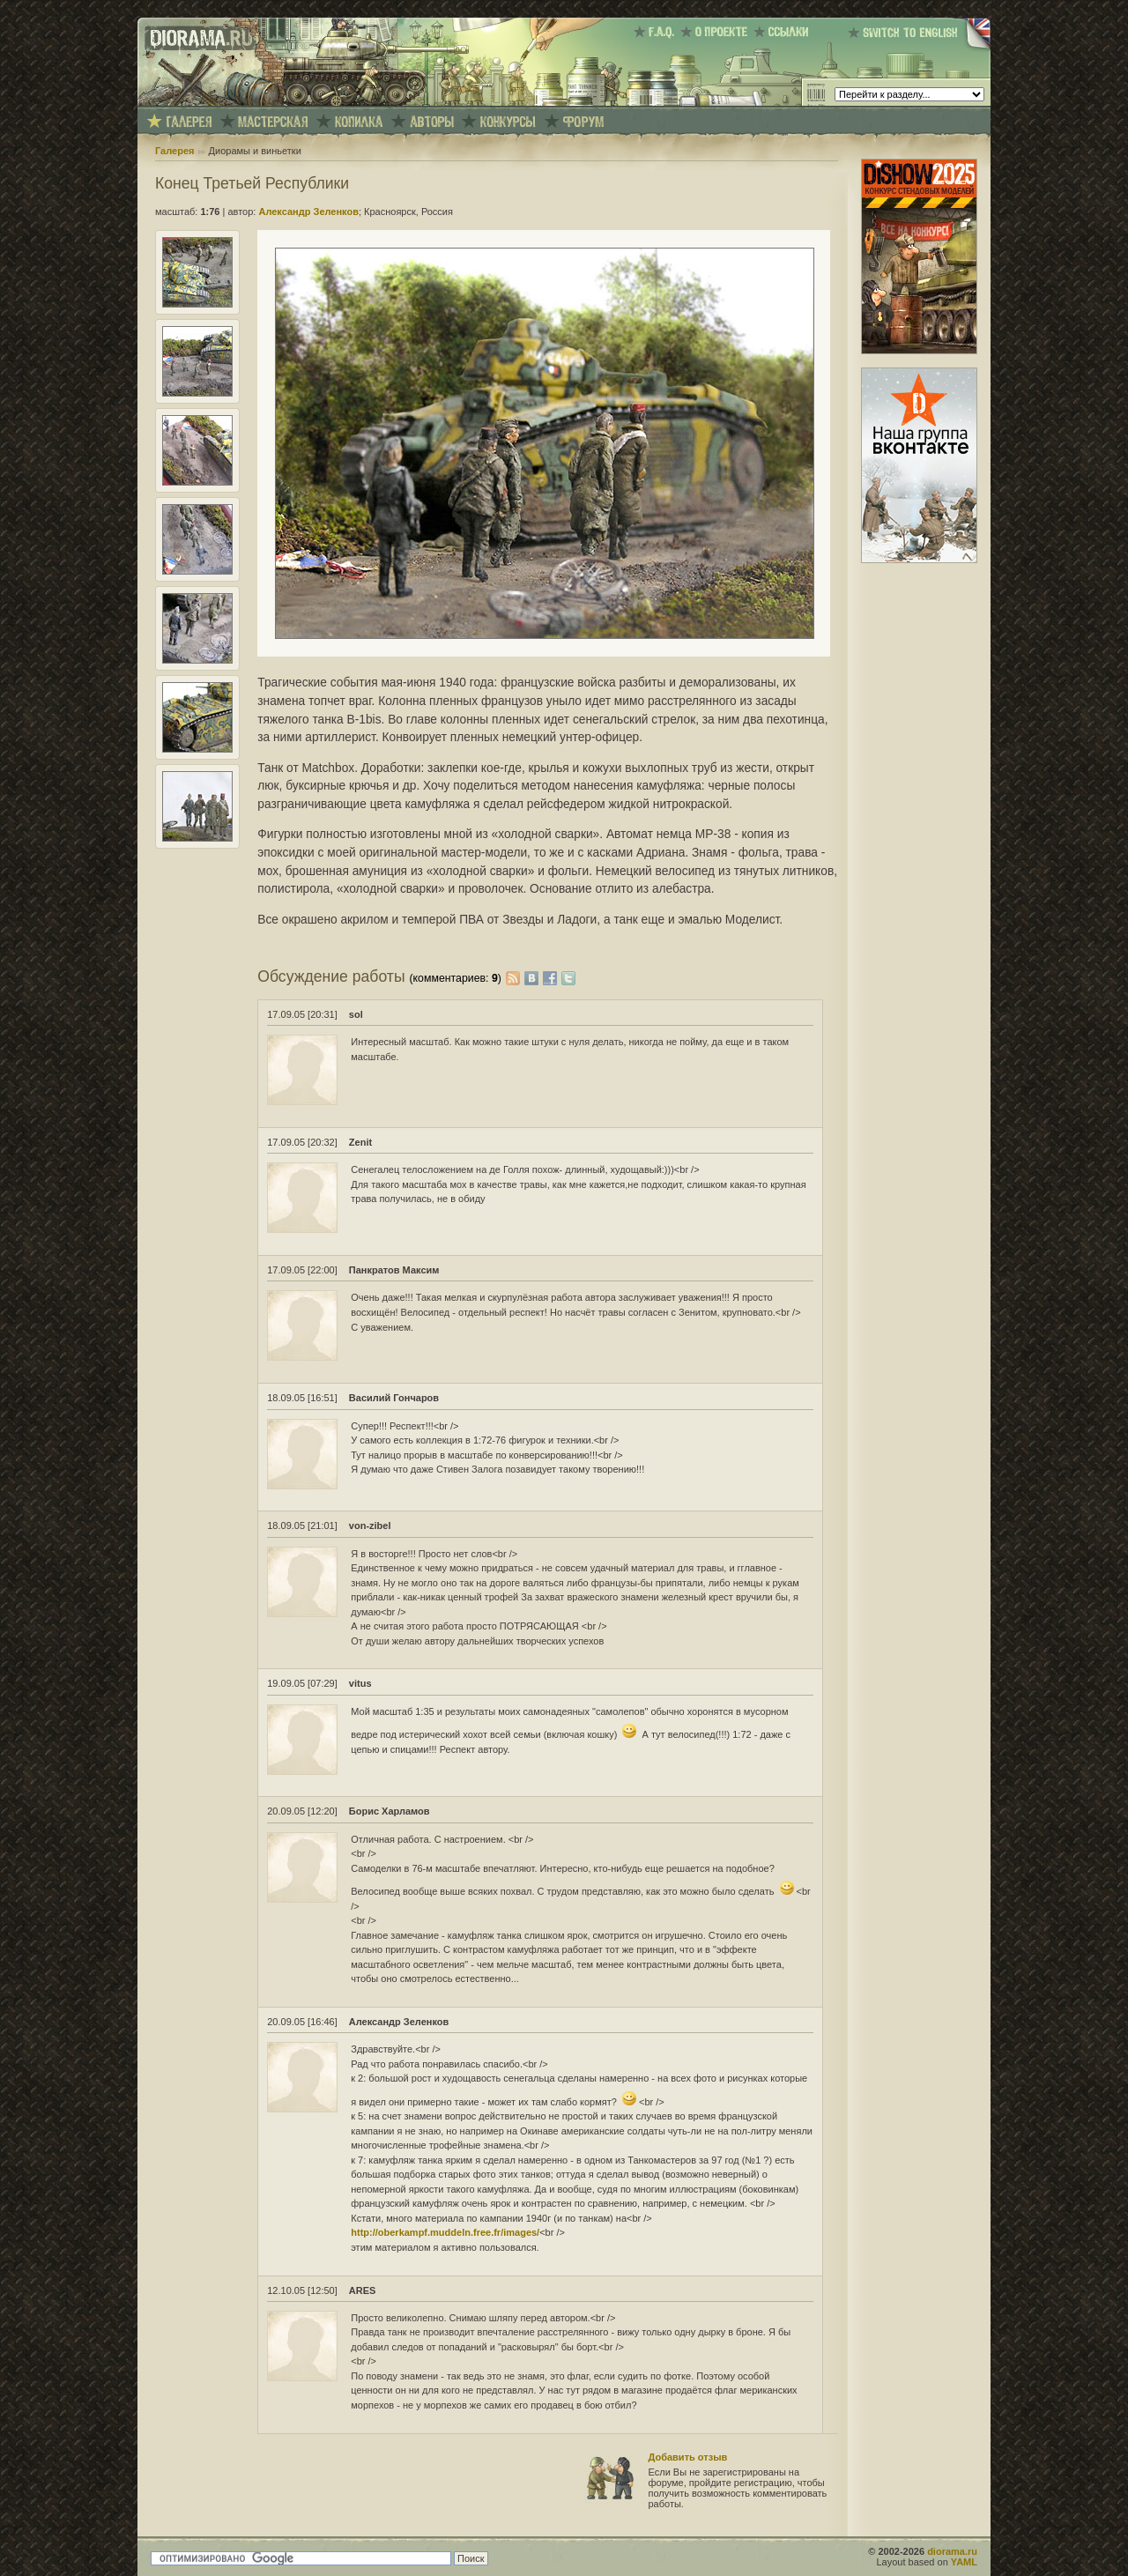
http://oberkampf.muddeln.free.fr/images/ (445, 2232)
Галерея (174, 150)
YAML (964, 2562)
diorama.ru (952, 2551)
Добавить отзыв (688, 2457)
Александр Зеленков (308, 211)
